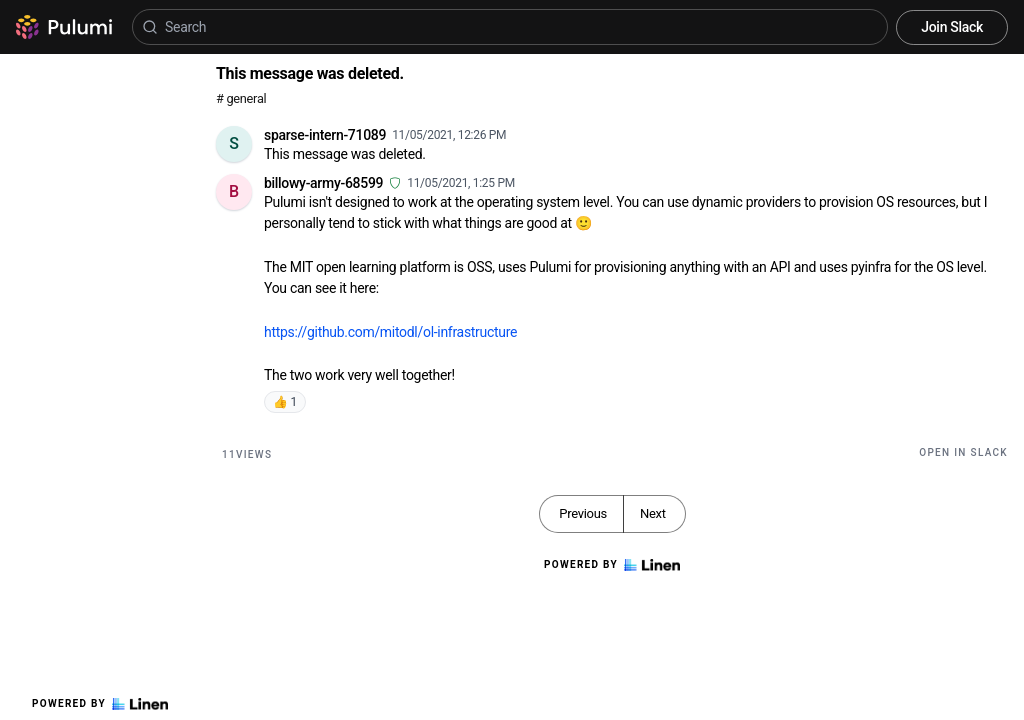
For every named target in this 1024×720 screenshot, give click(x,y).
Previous (583, 513)
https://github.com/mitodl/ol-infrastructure (390, 332)
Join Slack (952, 27)
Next (653, 513)
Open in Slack (963, 452)
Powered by (100, 704)
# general (241, 98)
